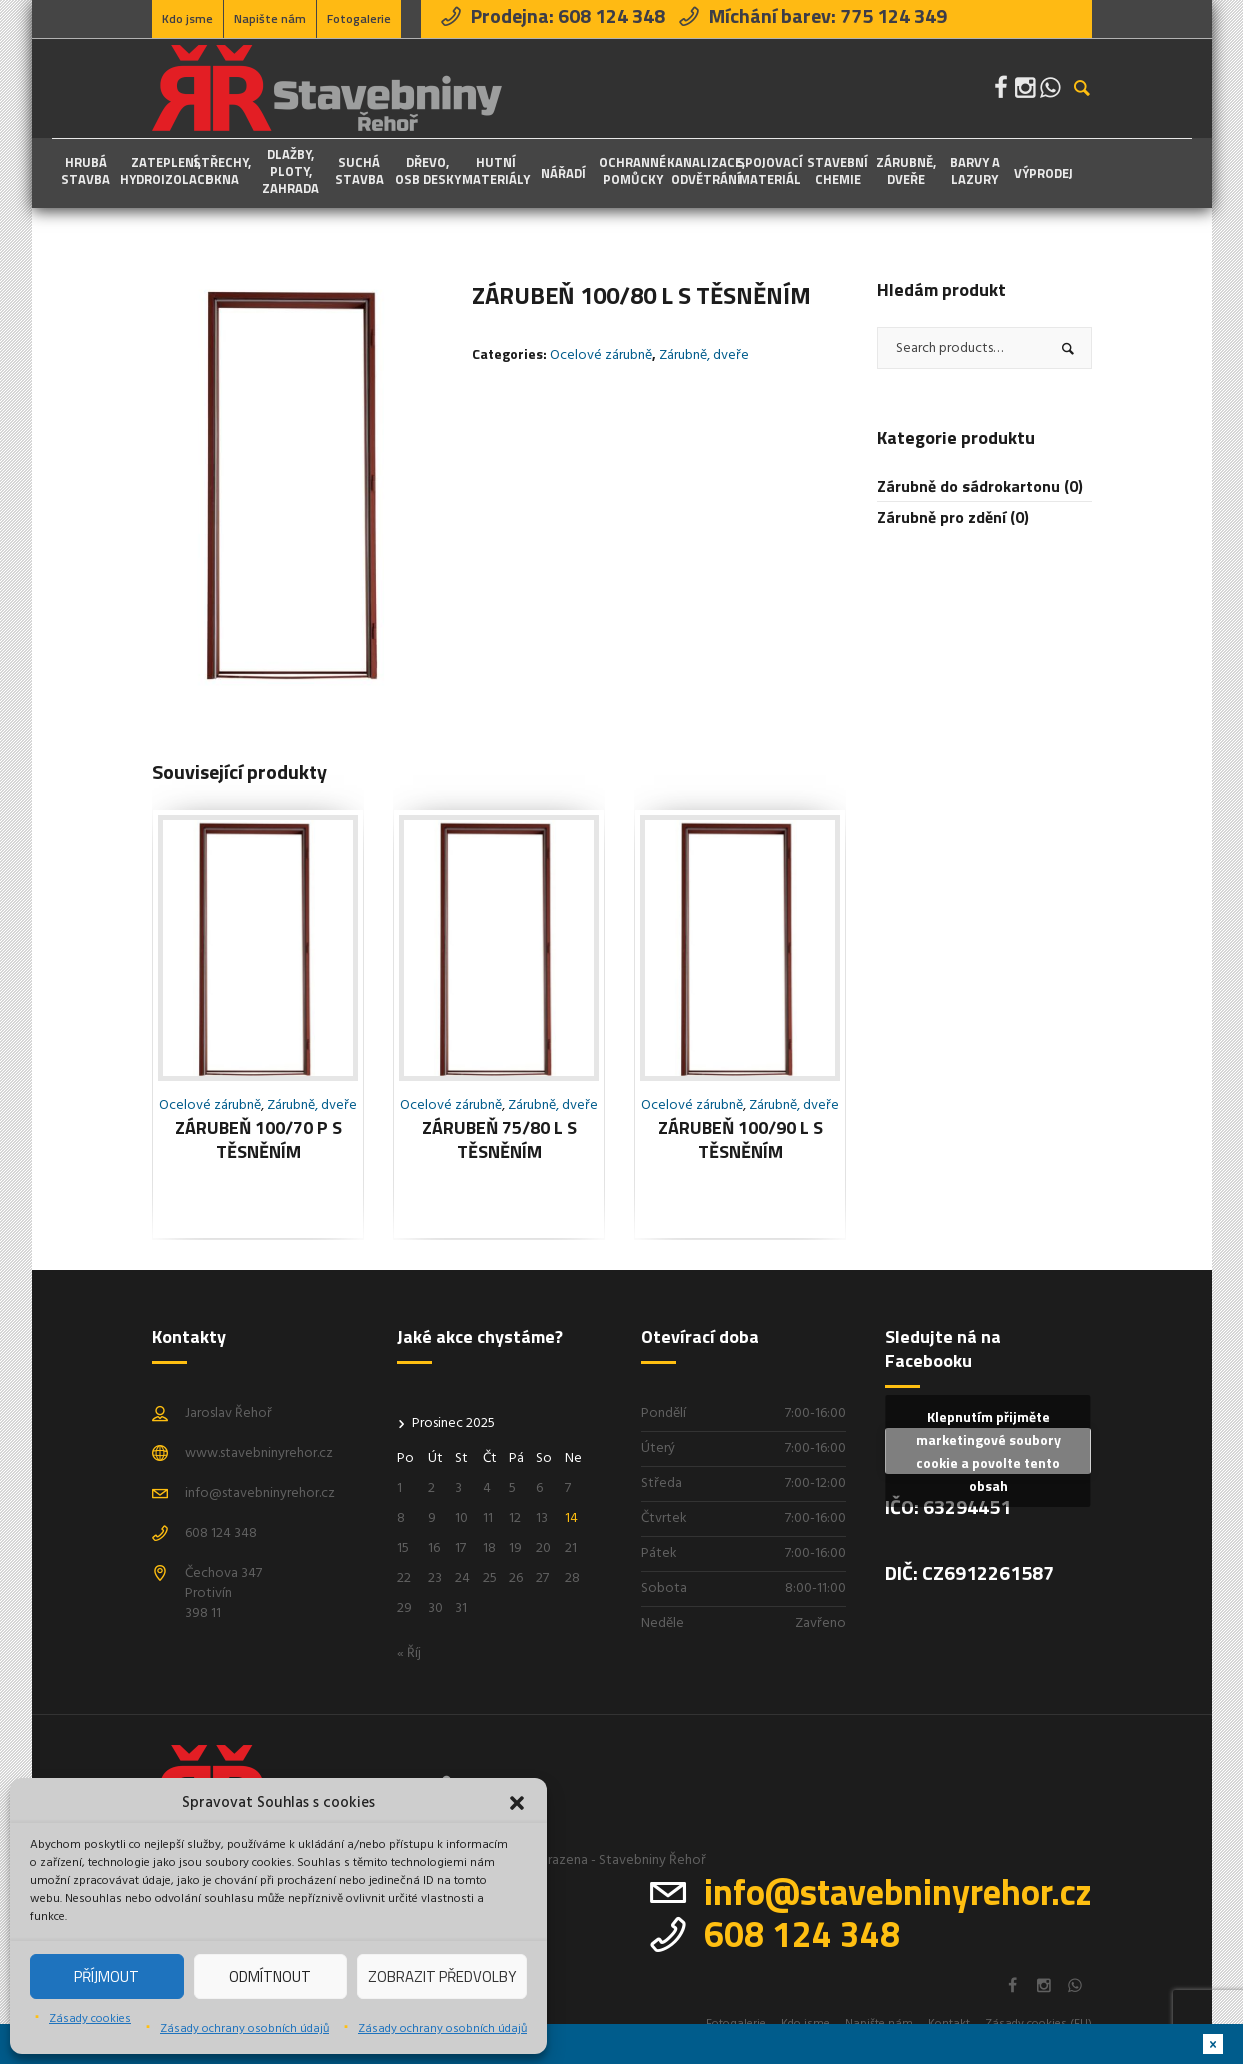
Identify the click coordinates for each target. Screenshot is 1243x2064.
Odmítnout (270, 1976)
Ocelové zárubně (601, 355)
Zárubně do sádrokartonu (968, 486)
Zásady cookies (90, 2019)
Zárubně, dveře (704, 355)
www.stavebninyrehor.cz (259, 1453)
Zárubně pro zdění (941, 517)
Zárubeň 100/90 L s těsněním (740, 1139)
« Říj (409, 1653)
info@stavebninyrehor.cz (260, 1493)
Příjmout (106, 1976)
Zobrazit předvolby (442, 1976)
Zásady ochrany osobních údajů (244, 2029)
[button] (517, 1803)
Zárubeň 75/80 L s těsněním (499, 1139)
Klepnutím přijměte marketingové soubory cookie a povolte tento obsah (988, 1451)
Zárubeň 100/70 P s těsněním (258, 1139)
